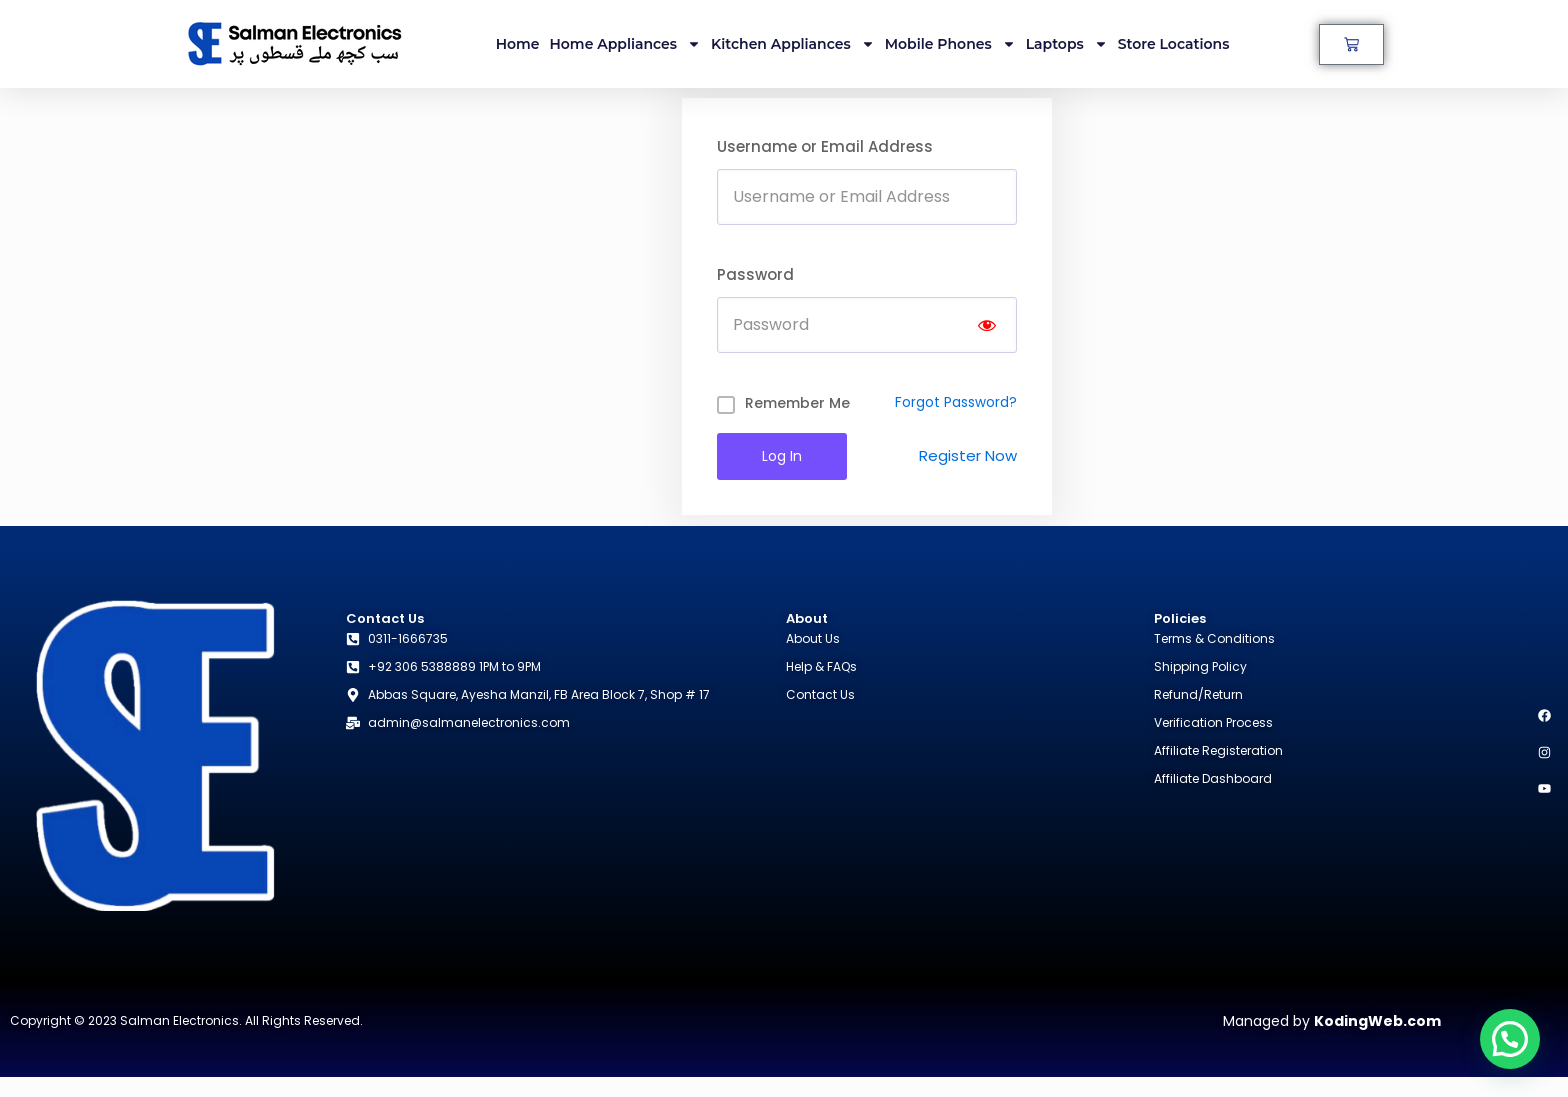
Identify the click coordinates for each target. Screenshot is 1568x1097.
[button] (1510, 1039)
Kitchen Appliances (793, 44)
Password (755, 274)
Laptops (1067, 44)
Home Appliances (626, 44)
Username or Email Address (825, 146)
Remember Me (797, 403)
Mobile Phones (950, 44)
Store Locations (1174, 44)
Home (518, 44)
